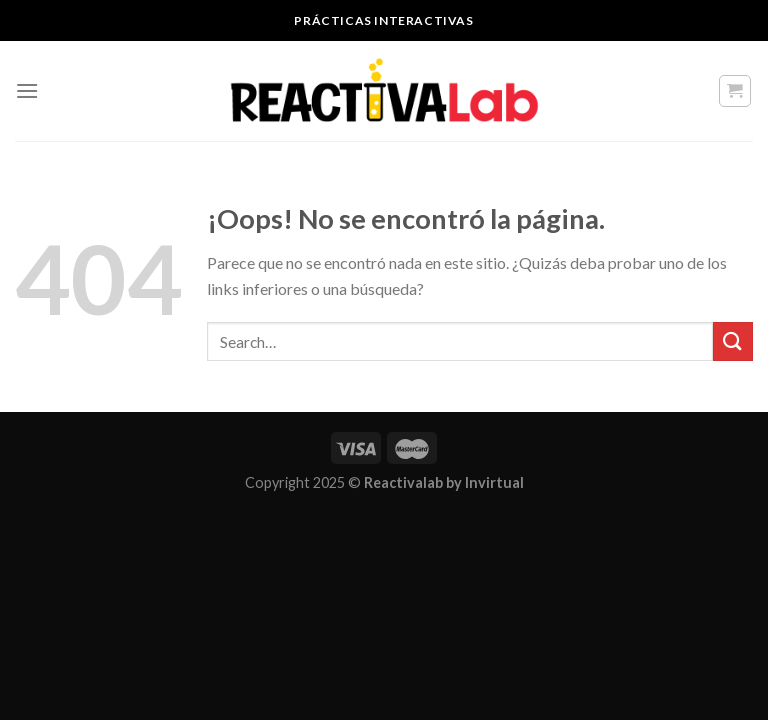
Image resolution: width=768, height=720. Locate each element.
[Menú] (27, 90)
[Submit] (733, 341)
